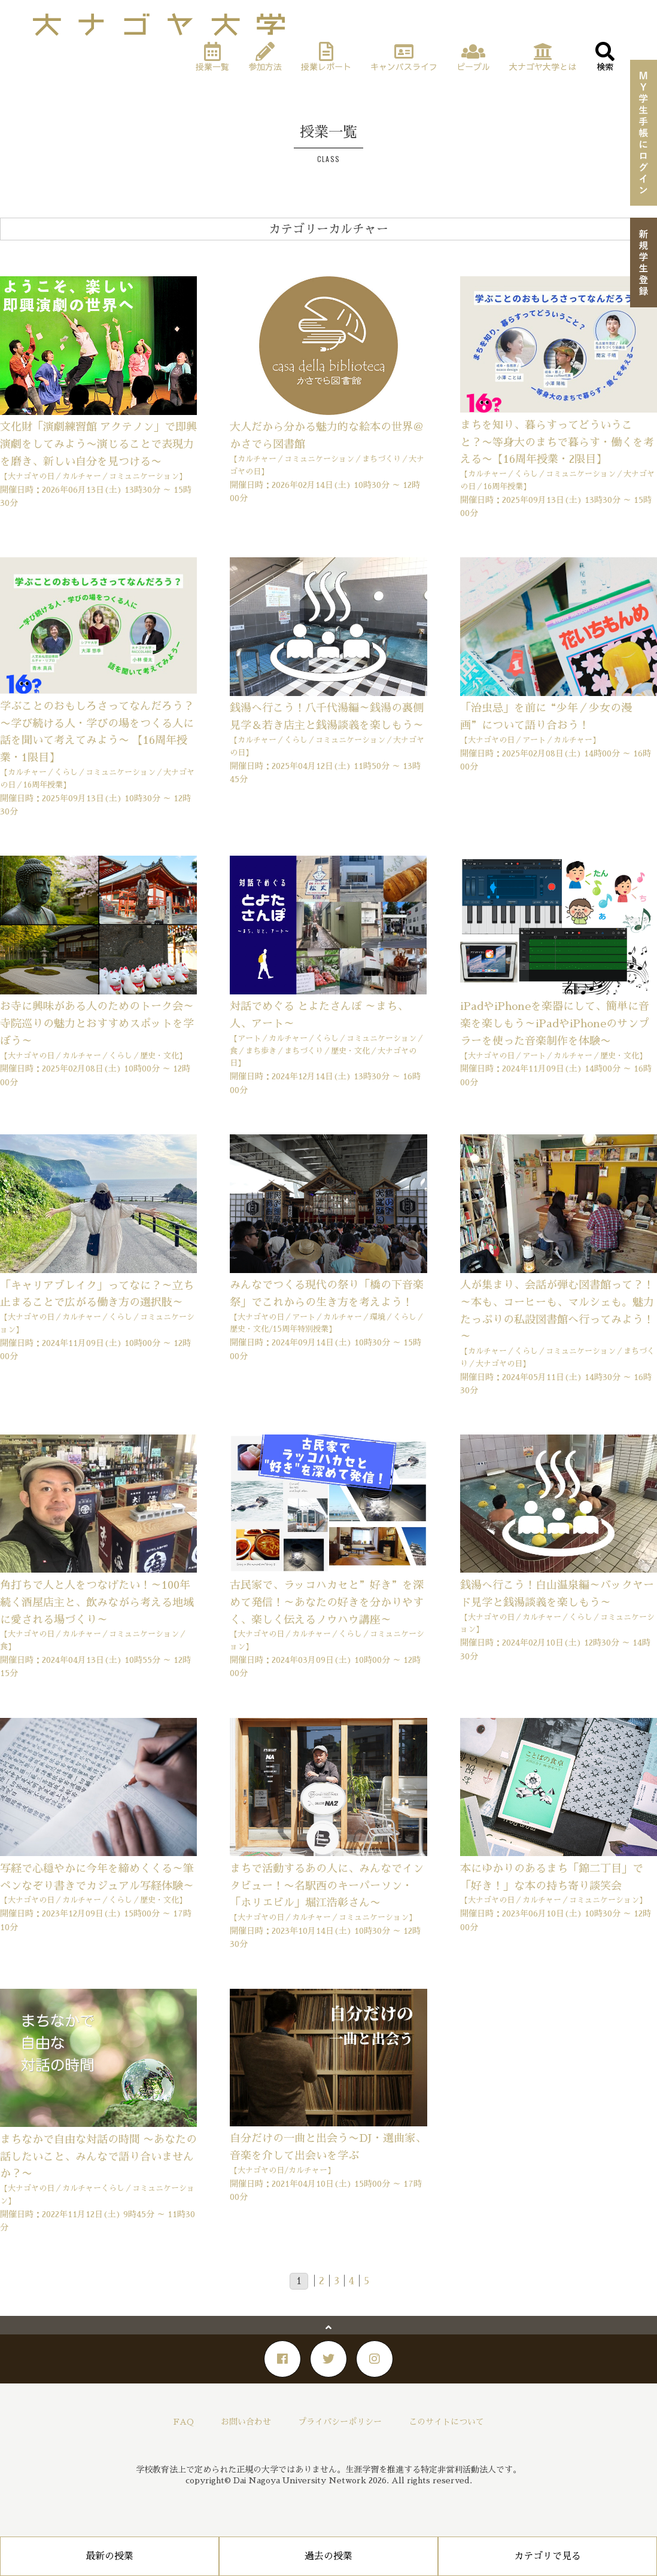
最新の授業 (109, 2556)
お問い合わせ (246, 2422)
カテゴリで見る (547, 2556)
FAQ (184, 2422)
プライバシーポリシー (340, 2422)
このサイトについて (446, 2422)
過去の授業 (328, 2556)
